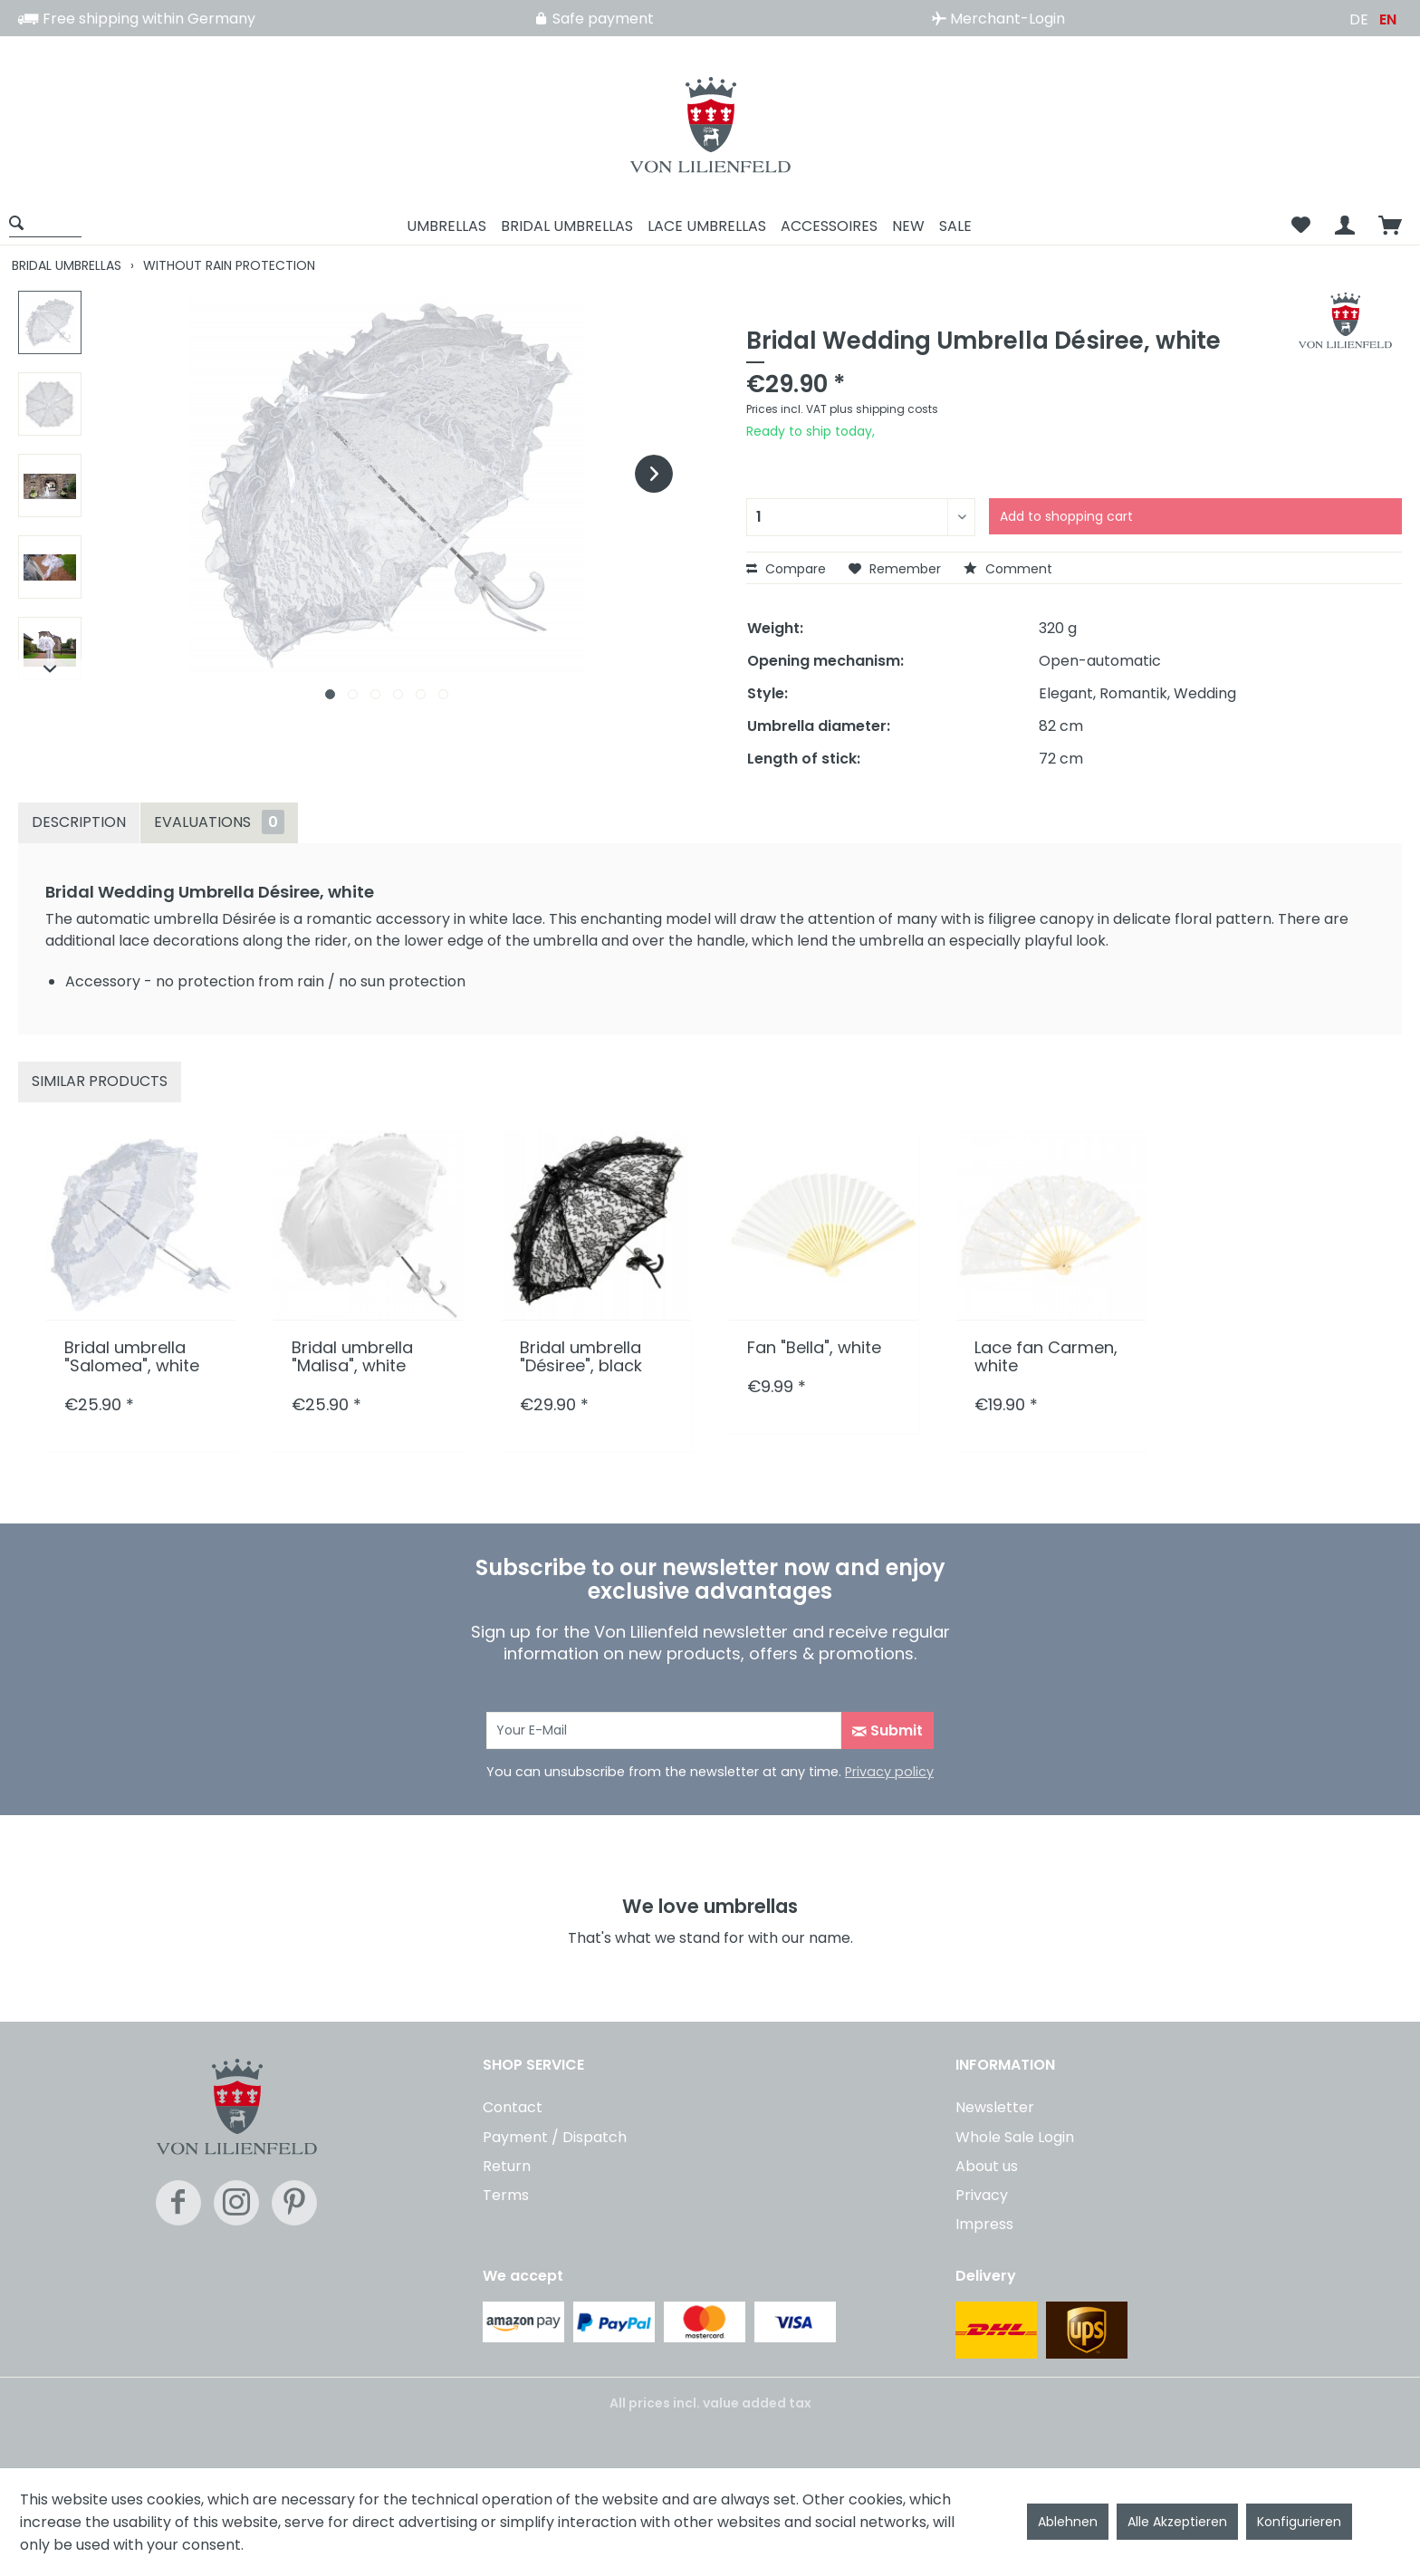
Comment (1008, 569)
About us (986, 2166)
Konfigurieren (1299, 2522)
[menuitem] (51, 226)
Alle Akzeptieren (1177, 2522)
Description (79, 822)
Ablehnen (1068, 2522)
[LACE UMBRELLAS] (706, 226)
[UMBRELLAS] (446, 226)
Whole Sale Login (1014, 2137)
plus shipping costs (884, 409)
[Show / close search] (45, 222)
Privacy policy (889, 1772)
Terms (506, 2195)
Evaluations (219, 822)
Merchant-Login (998, 18)
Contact (512, 2107)
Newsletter (994, 2107)
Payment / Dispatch (555, 2137)
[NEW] (908, 226)
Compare (786, 569)
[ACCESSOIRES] (829, 226)
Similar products (100, 1081)
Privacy (981, 2195)
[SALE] (955, 226)
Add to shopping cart (1066, 516)
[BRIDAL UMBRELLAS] (567, 226)
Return (507, 2166)
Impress (984, 2224)
